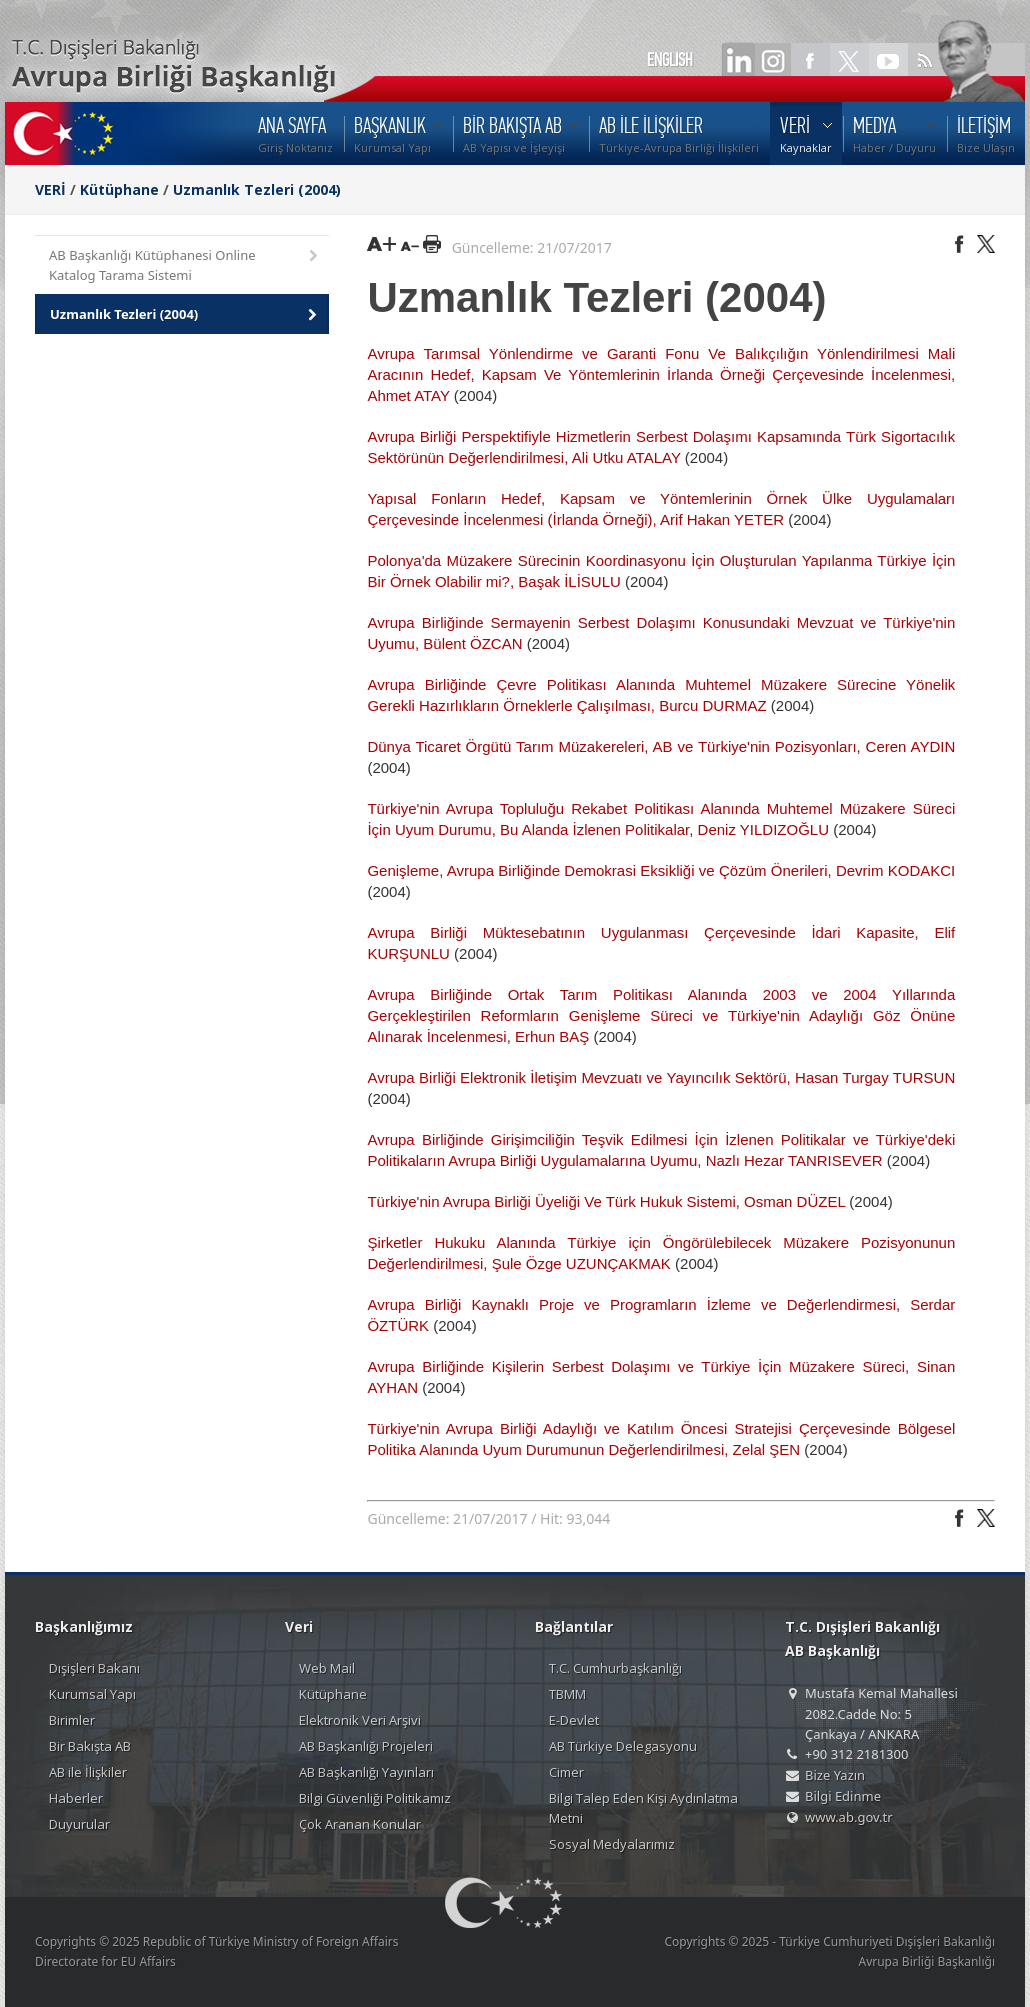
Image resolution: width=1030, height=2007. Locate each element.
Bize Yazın (835, 1775)
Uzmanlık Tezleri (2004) (257, 189)
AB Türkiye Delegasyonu (623, 1746)
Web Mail (327, 1668)
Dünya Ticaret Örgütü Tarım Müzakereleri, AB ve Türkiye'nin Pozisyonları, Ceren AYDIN (661, 746)
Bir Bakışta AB (90, 1746)
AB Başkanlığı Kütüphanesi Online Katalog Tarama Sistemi (185, 265)
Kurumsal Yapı (92, 1694)
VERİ (50, 189)
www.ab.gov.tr (849, 1817)
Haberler (76, 1798)
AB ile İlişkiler (88, 1772)
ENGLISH (670, 60)
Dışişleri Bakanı (94, 1668)
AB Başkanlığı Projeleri (366, 1746)
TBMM (567, 1694)
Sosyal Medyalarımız (612, 1844)
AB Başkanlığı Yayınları (366, 1772)
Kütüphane (119, 189)
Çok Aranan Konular (360, 1824)
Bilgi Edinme (843, 1796)
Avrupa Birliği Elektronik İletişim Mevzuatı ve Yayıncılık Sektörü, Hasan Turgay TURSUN (661, 1077)
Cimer (566, 1772)
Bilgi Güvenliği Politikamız (375, 1798)
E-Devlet (574, 1720)
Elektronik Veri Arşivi (360, 1720)
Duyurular (79, 1824)
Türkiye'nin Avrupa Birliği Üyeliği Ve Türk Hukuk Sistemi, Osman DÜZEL (606, 1201)
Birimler (72, 1720)
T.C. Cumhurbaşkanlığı (615, 1668)
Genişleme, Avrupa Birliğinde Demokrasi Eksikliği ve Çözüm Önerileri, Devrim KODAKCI (661, 870)
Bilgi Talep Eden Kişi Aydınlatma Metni (643, 1808)
